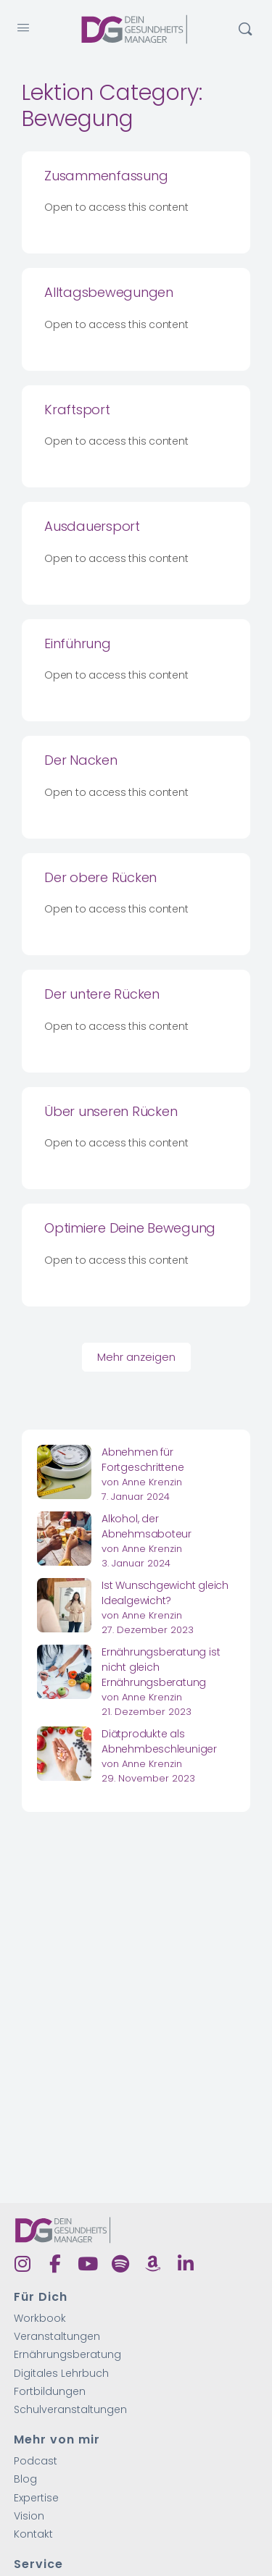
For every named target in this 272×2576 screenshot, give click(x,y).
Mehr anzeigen (136, 1356)
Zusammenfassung (106, 176)
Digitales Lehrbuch (61, 2373)
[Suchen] (245, 29)
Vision (29, 2516)
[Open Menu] (23, 27)
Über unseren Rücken (110, 1111)
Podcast (35, 2461)
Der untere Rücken (102, 994)
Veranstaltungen (57, 2336)
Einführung (77, 643)
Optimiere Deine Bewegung (129, 1228)
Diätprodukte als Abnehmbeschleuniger (159, 1741)
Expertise (36, 2498)
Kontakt (33, 2534)
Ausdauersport (92, 526)
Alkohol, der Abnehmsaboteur (146, 1526)
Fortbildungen (50, 2391)
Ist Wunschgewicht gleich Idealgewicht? (165, 1593)
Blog (25, 2479)
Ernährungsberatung (67, 2354)
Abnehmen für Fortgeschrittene (143, 1459)
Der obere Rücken (100, 877)
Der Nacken (81, 760)
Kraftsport (77, 409)
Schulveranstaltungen (70, 2409)
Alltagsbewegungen (108, 292)
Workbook (40, 2318)
